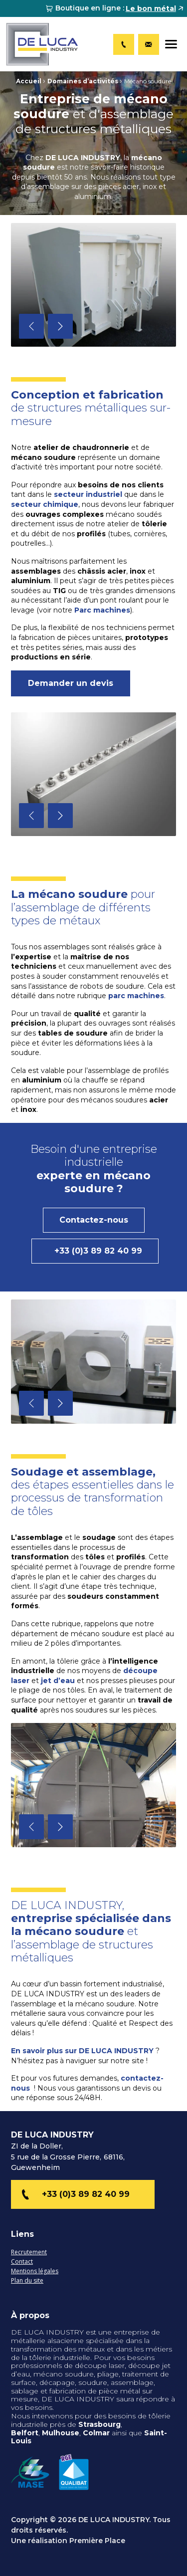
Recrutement (29, 2252)
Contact (22, 2262)
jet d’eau (58, 1680)
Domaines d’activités (82, 81)
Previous (31, 326)
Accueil (28, 81)
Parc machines (102, 610)
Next (60, 326)
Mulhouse (60, 2432)
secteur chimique (44, 504)
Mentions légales (34, 2271)
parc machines (136, 995)
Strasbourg (99, 2424)
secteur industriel (88, 494)
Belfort (24, 2432)
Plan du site (27, 2281)
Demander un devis (70, 683)
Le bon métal (151, 8)
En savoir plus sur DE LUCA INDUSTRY (82, 2050)
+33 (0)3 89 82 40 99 (98, 1251)
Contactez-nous (93, 1220)
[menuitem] (114, 8)
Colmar (97, 2432)
